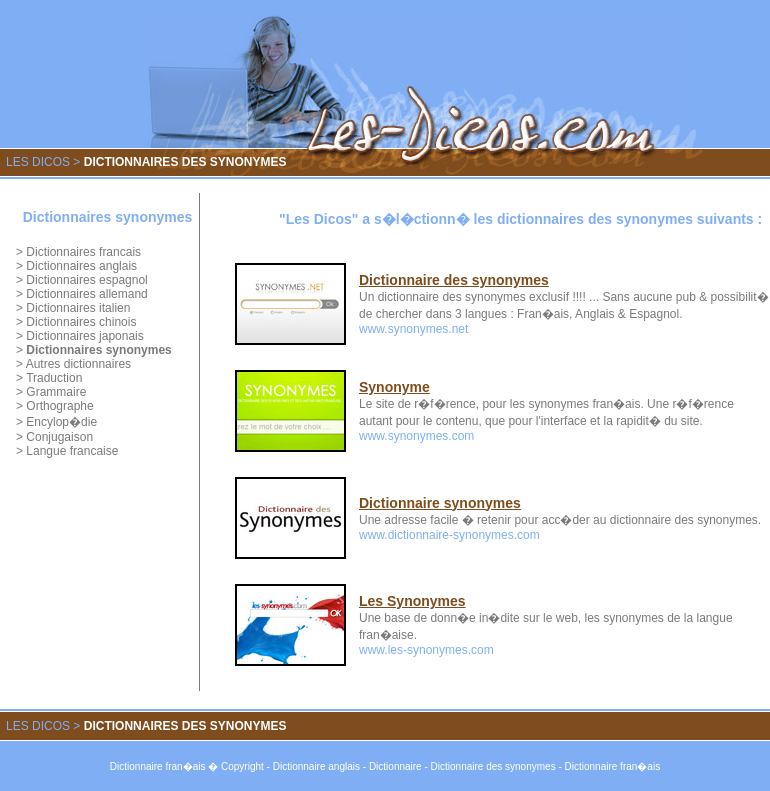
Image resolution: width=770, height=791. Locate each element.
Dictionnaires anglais (81, 266)
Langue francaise (72, 451)
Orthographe (59, 406)
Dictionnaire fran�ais (158, 766)
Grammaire (56, 392)
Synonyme (394, 387)
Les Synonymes (412, 601)
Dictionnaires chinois (81, 322)
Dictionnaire (395, 766)
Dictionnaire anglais (316, 766)
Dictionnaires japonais (84, 336)
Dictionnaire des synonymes (454, 280)
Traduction (54, 378)
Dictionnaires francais (83, 252)
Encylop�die (61, 422)
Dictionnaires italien (78, 308)
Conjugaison (59, 437)
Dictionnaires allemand (86, 294)
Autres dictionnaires (78, 364)
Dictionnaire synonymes (440, 503)
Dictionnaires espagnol (86, 280)
